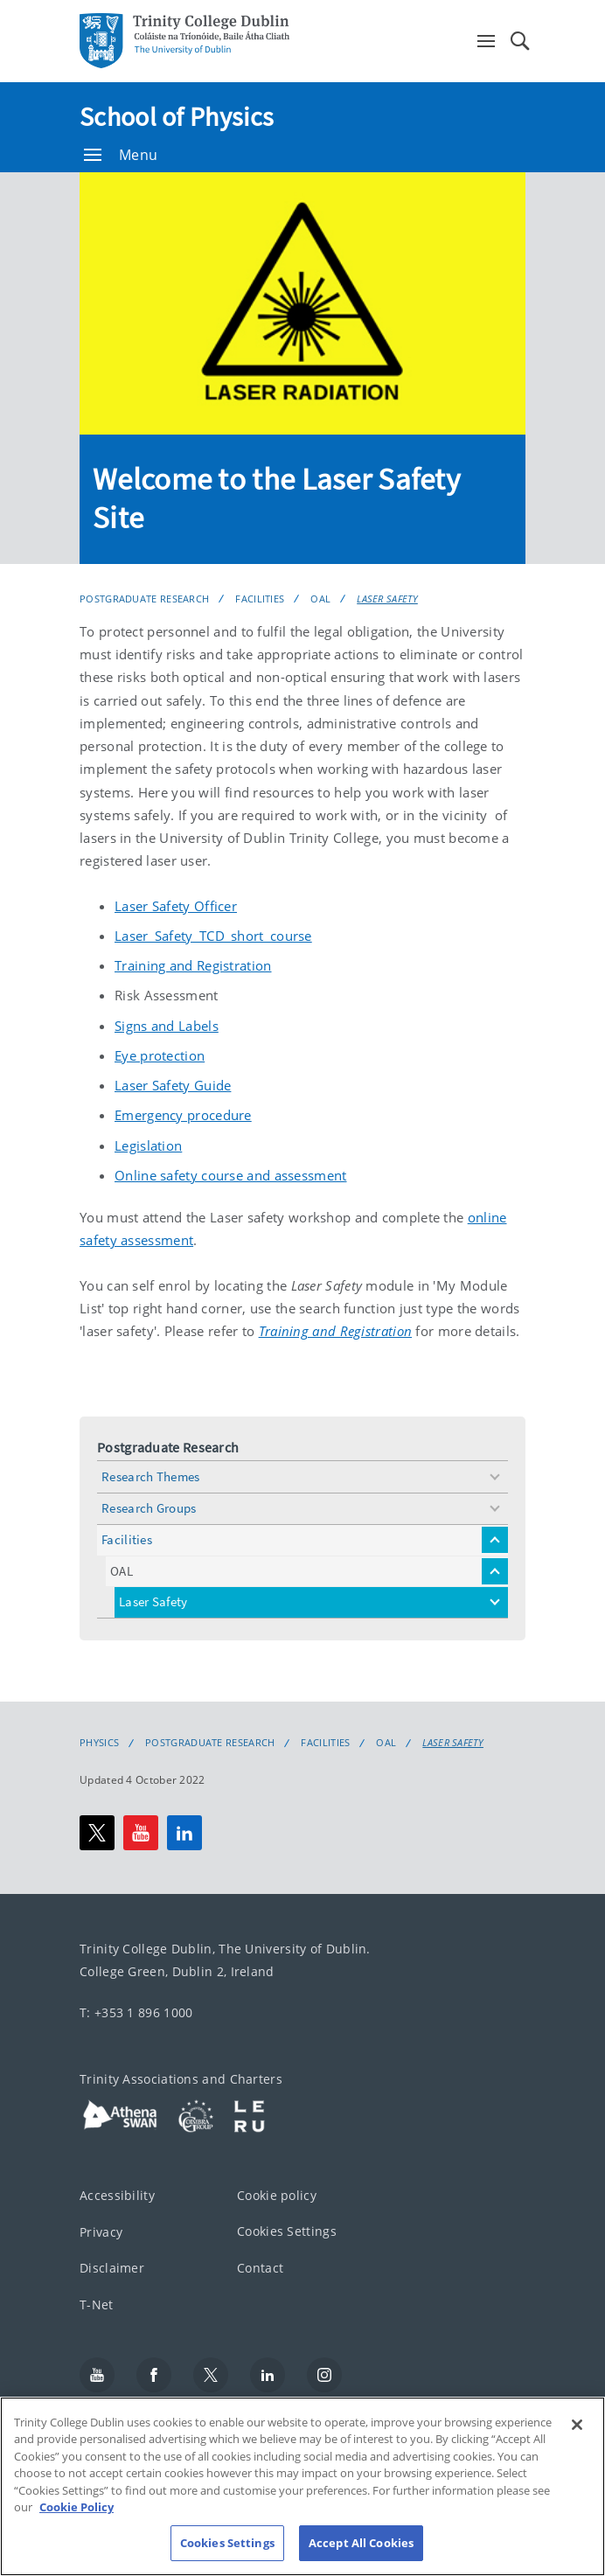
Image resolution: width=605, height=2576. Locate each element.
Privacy (101, 2232)
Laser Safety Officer (176, 906)
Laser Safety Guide (173, 1085)
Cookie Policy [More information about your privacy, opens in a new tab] (76, 2525)
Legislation (148, 1145)
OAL (320, 598)
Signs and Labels (167, 1025)
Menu (120, 154)
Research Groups (149, 1508)
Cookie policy (276, 2195)
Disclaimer (112, 2267)
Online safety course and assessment (231, 1175)
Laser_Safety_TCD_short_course (213, 935)
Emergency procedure (183, 1115)
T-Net (97, 2304)
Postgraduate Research (144, 598)
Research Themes (150, 1476)
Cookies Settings (287, 2231)
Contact (260, 2267)
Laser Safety (387, 598)
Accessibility (117, 2195)
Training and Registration (193, 965)
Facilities (259, 598)
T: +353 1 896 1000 (136, 2012)
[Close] (577, 2442)
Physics (99, 1743)
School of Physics (177, 116)
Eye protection (160, 1055)
